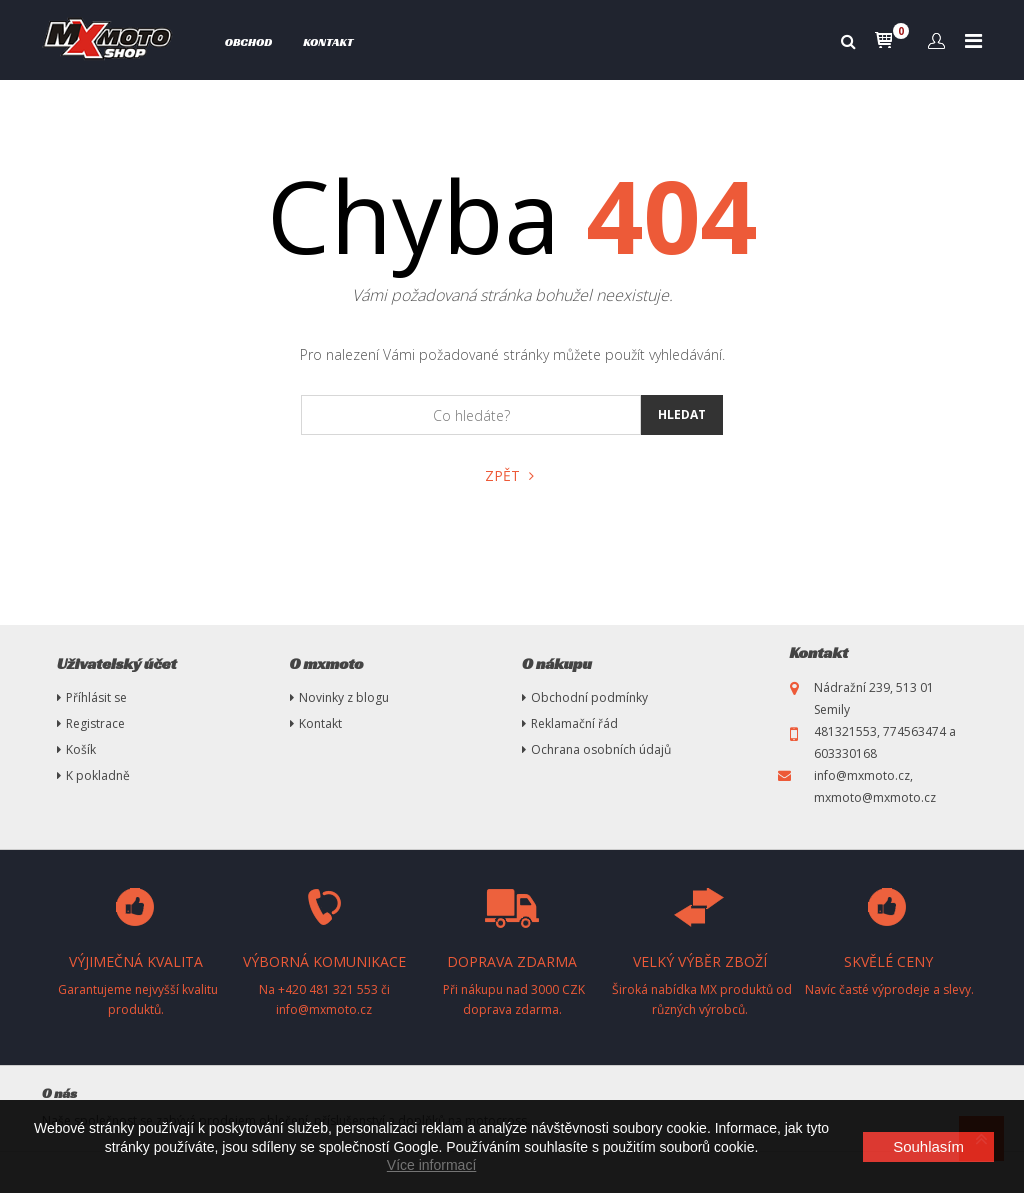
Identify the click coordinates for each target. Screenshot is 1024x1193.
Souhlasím (928, 1146)
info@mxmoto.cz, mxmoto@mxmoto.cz (875, 786)
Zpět (509, 475)
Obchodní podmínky (589, 697)
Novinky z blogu (344, 697)
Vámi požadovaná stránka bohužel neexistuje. (512, 295)
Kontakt (328, 41)
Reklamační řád (574, 723)
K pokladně (98, 775)
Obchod (249, 41)
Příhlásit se (96, 697)
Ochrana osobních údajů (601, 749)
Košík (81, 749)
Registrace (95, 723)
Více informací (431, 1165)
